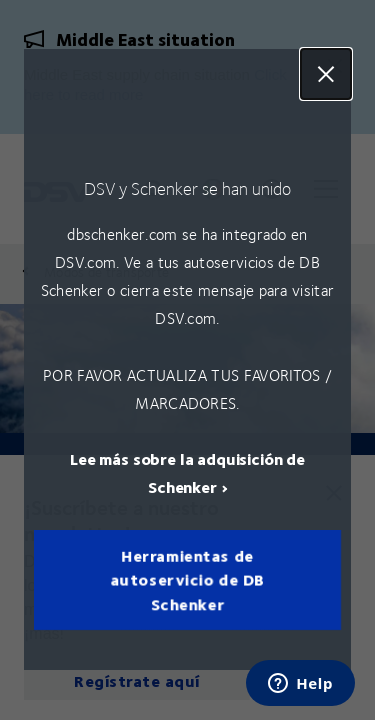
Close (326, 74)
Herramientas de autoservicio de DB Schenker (187, 580)
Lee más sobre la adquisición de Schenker (187, 473)
